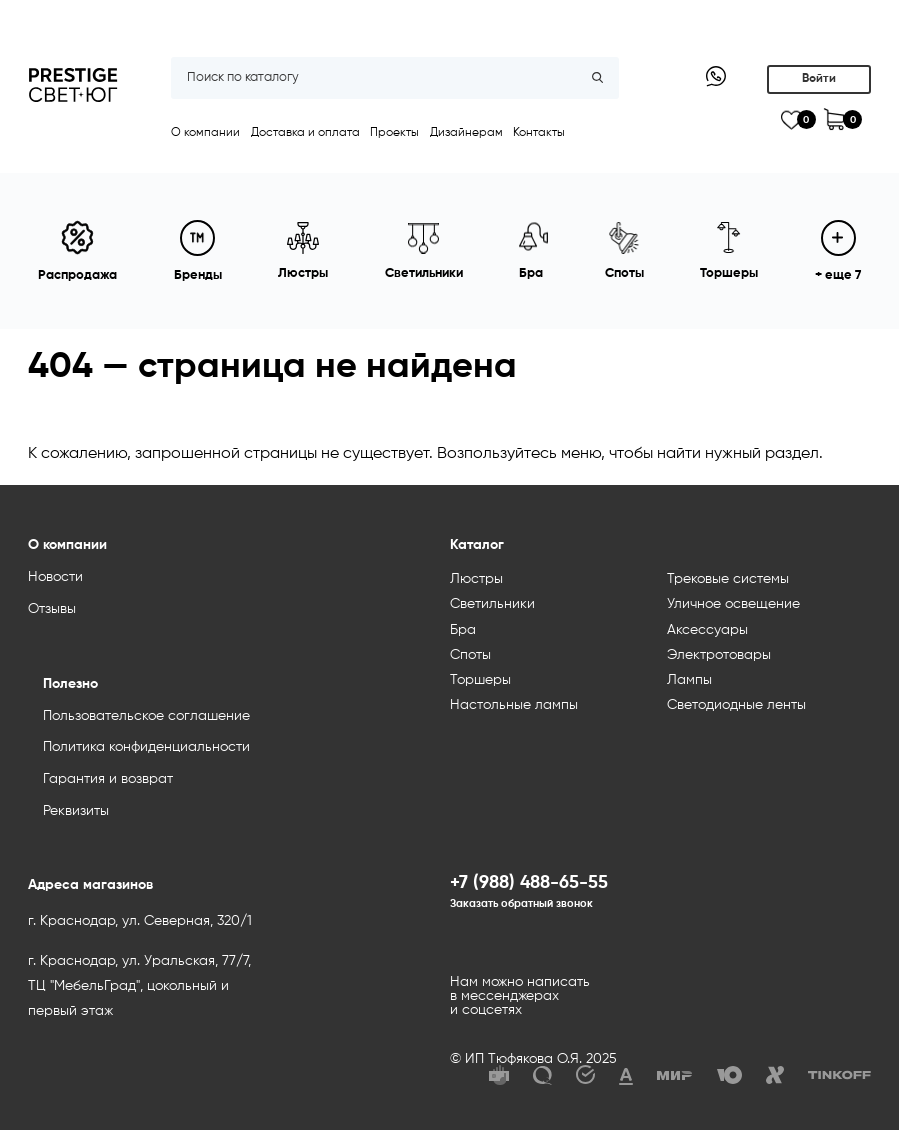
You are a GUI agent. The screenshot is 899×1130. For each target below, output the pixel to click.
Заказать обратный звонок (521, 904)
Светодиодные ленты (736, 705)
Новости (55, 577)
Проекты (394, 133)
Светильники (492, 604)
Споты (470, 655)
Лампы (689, 680)
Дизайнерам (466, 133)
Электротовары (719, 655)
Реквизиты (76, 811)
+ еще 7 (838, 251)
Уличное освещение (733, 604)
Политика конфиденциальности (146, 747)
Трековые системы (728, 579)
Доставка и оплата (305, 133)
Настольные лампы (514, 705)
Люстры (476, 579)
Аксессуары (707, 630)
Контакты (539, 133)
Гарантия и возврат (108, 779)
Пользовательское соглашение (146, 716)
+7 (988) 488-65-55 (529, 883)
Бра (463, 630)
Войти (819, 79)
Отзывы (52, 609)
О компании (205, 133)
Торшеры (480, 680)
